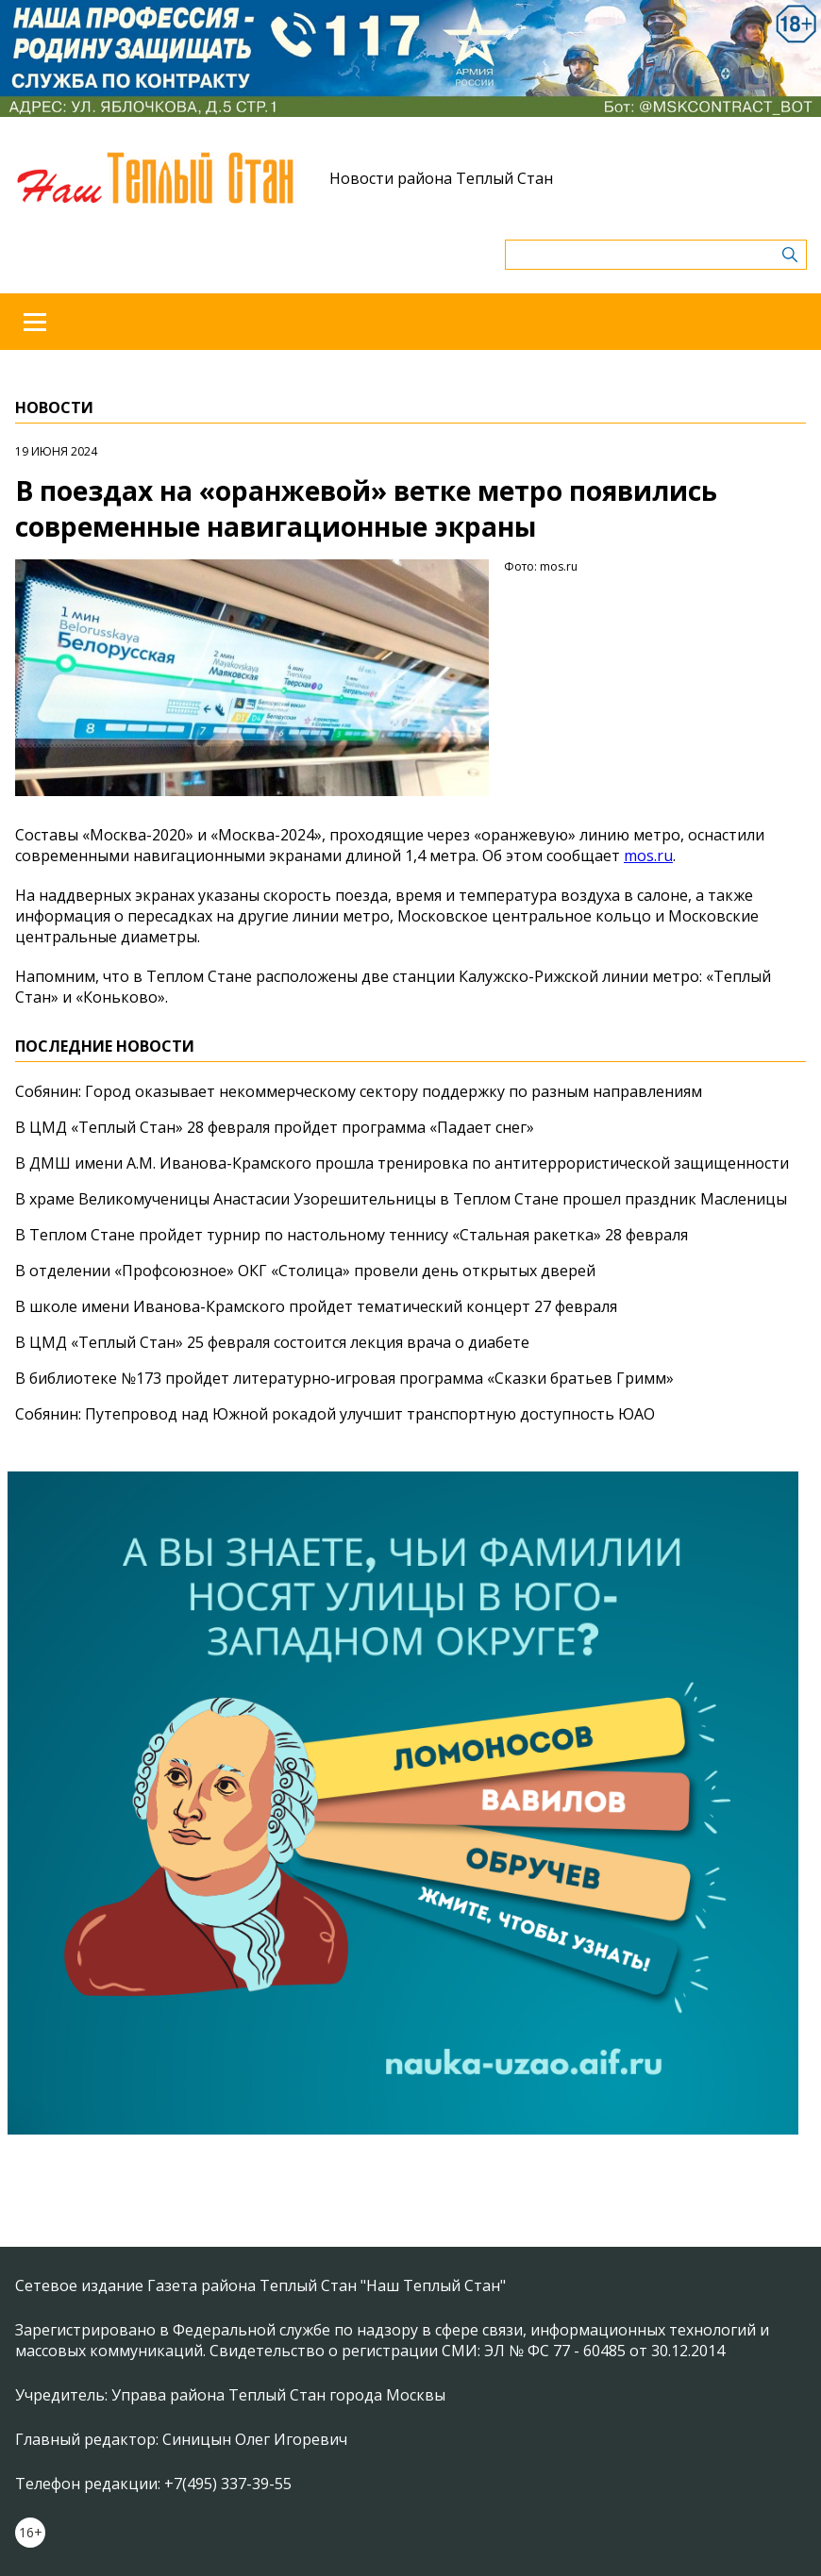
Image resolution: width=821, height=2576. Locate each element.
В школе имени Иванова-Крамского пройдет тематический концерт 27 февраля (316, 1306)
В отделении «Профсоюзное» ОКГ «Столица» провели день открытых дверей (305, 1270)
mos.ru (648, 855)
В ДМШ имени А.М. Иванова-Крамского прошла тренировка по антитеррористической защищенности (402, 1163)
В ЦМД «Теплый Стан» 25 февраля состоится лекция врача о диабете (272, 1342)
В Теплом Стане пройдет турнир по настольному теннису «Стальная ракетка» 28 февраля (351, 1234)
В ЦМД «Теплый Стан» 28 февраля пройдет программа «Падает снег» (274, 1127)
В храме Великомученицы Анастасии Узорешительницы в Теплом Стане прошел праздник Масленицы (401, 1198)
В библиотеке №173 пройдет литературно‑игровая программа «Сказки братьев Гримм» (344, 1378)
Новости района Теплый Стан (441, 178)
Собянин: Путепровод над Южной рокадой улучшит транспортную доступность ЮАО (335, 1414)
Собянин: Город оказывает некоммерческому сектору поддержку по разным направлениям (358, 1091)
